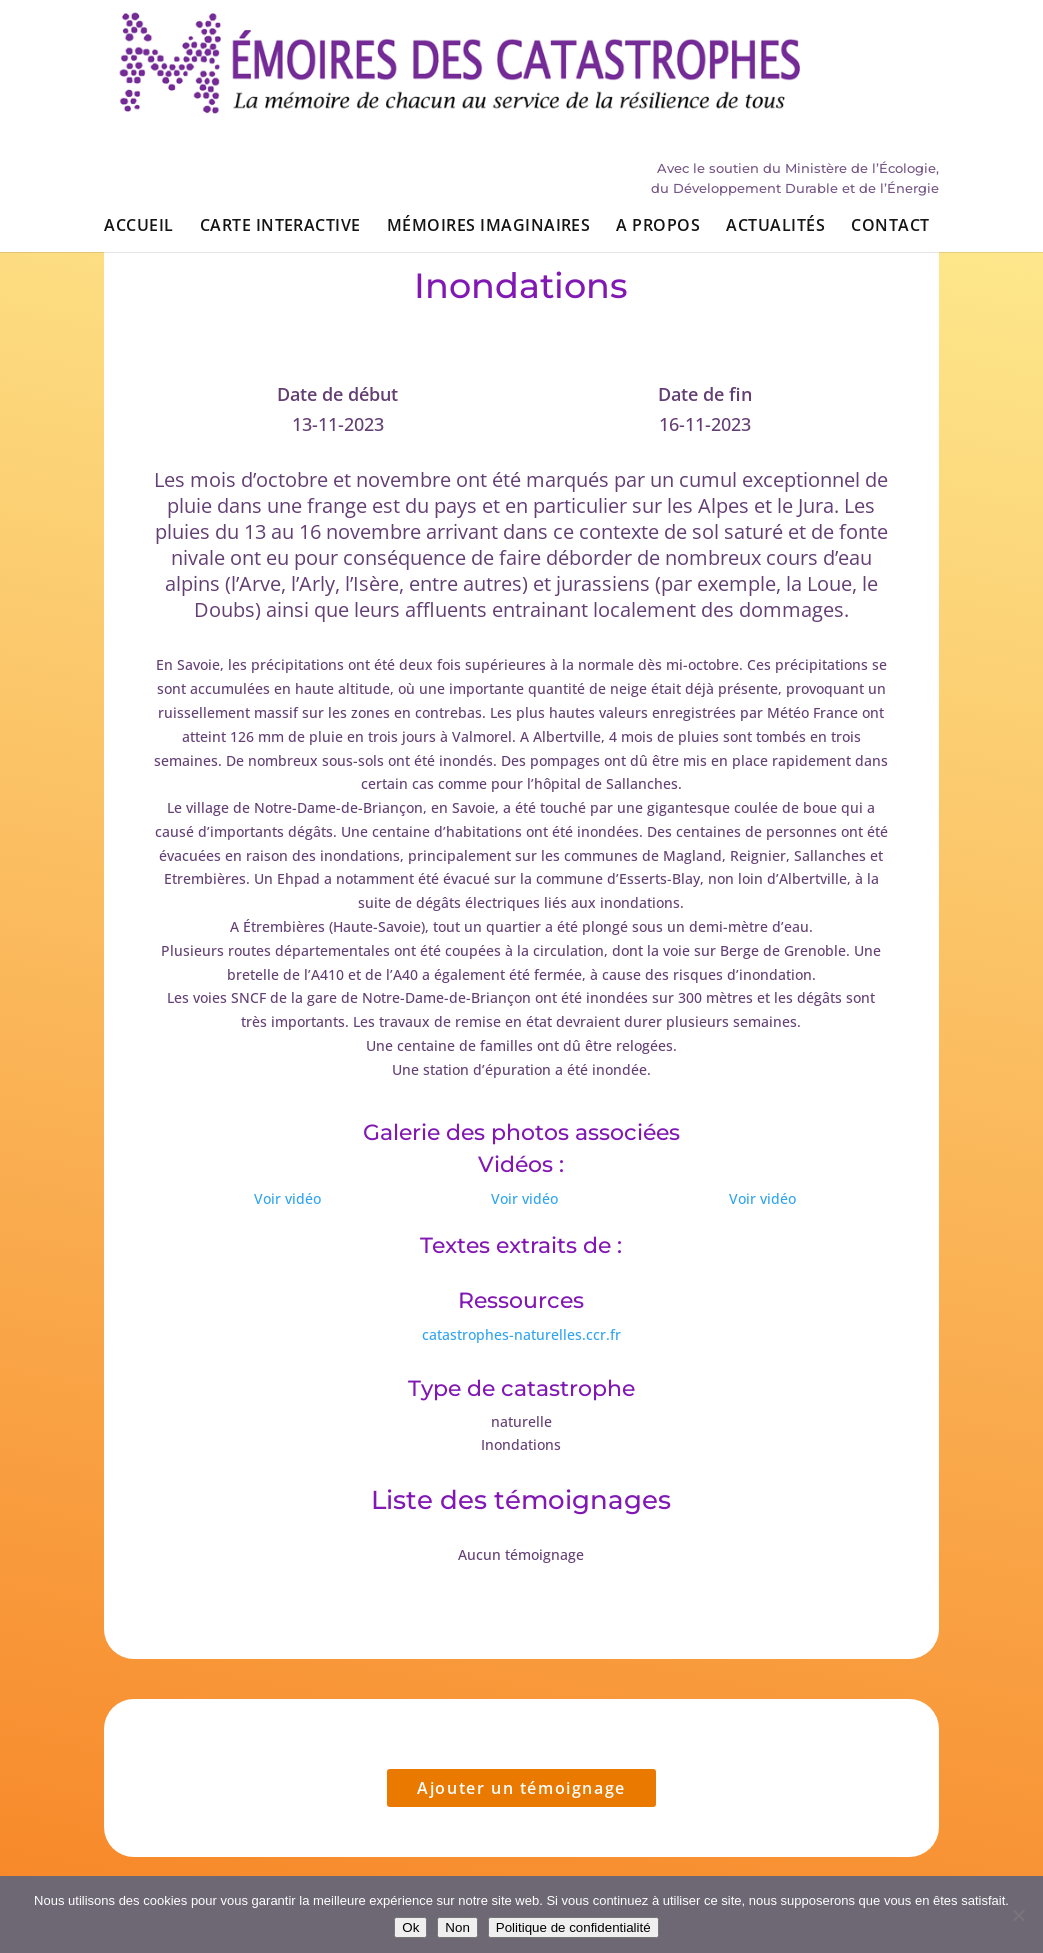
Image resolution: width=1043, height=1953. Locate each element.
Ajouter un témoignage (521, 1788)
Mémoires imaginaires (489, 128)
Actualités (775, 128)
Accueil (138, 128)
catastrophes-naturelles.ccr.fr (521, 1334)
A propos (658, 128)
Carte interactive (280, 128)
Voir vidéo (287, 1198)
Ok (410, 1927)
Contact (890, 128)
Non (457, 1927)
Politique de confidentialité (573, 1927)
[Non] (1018, 1915)
